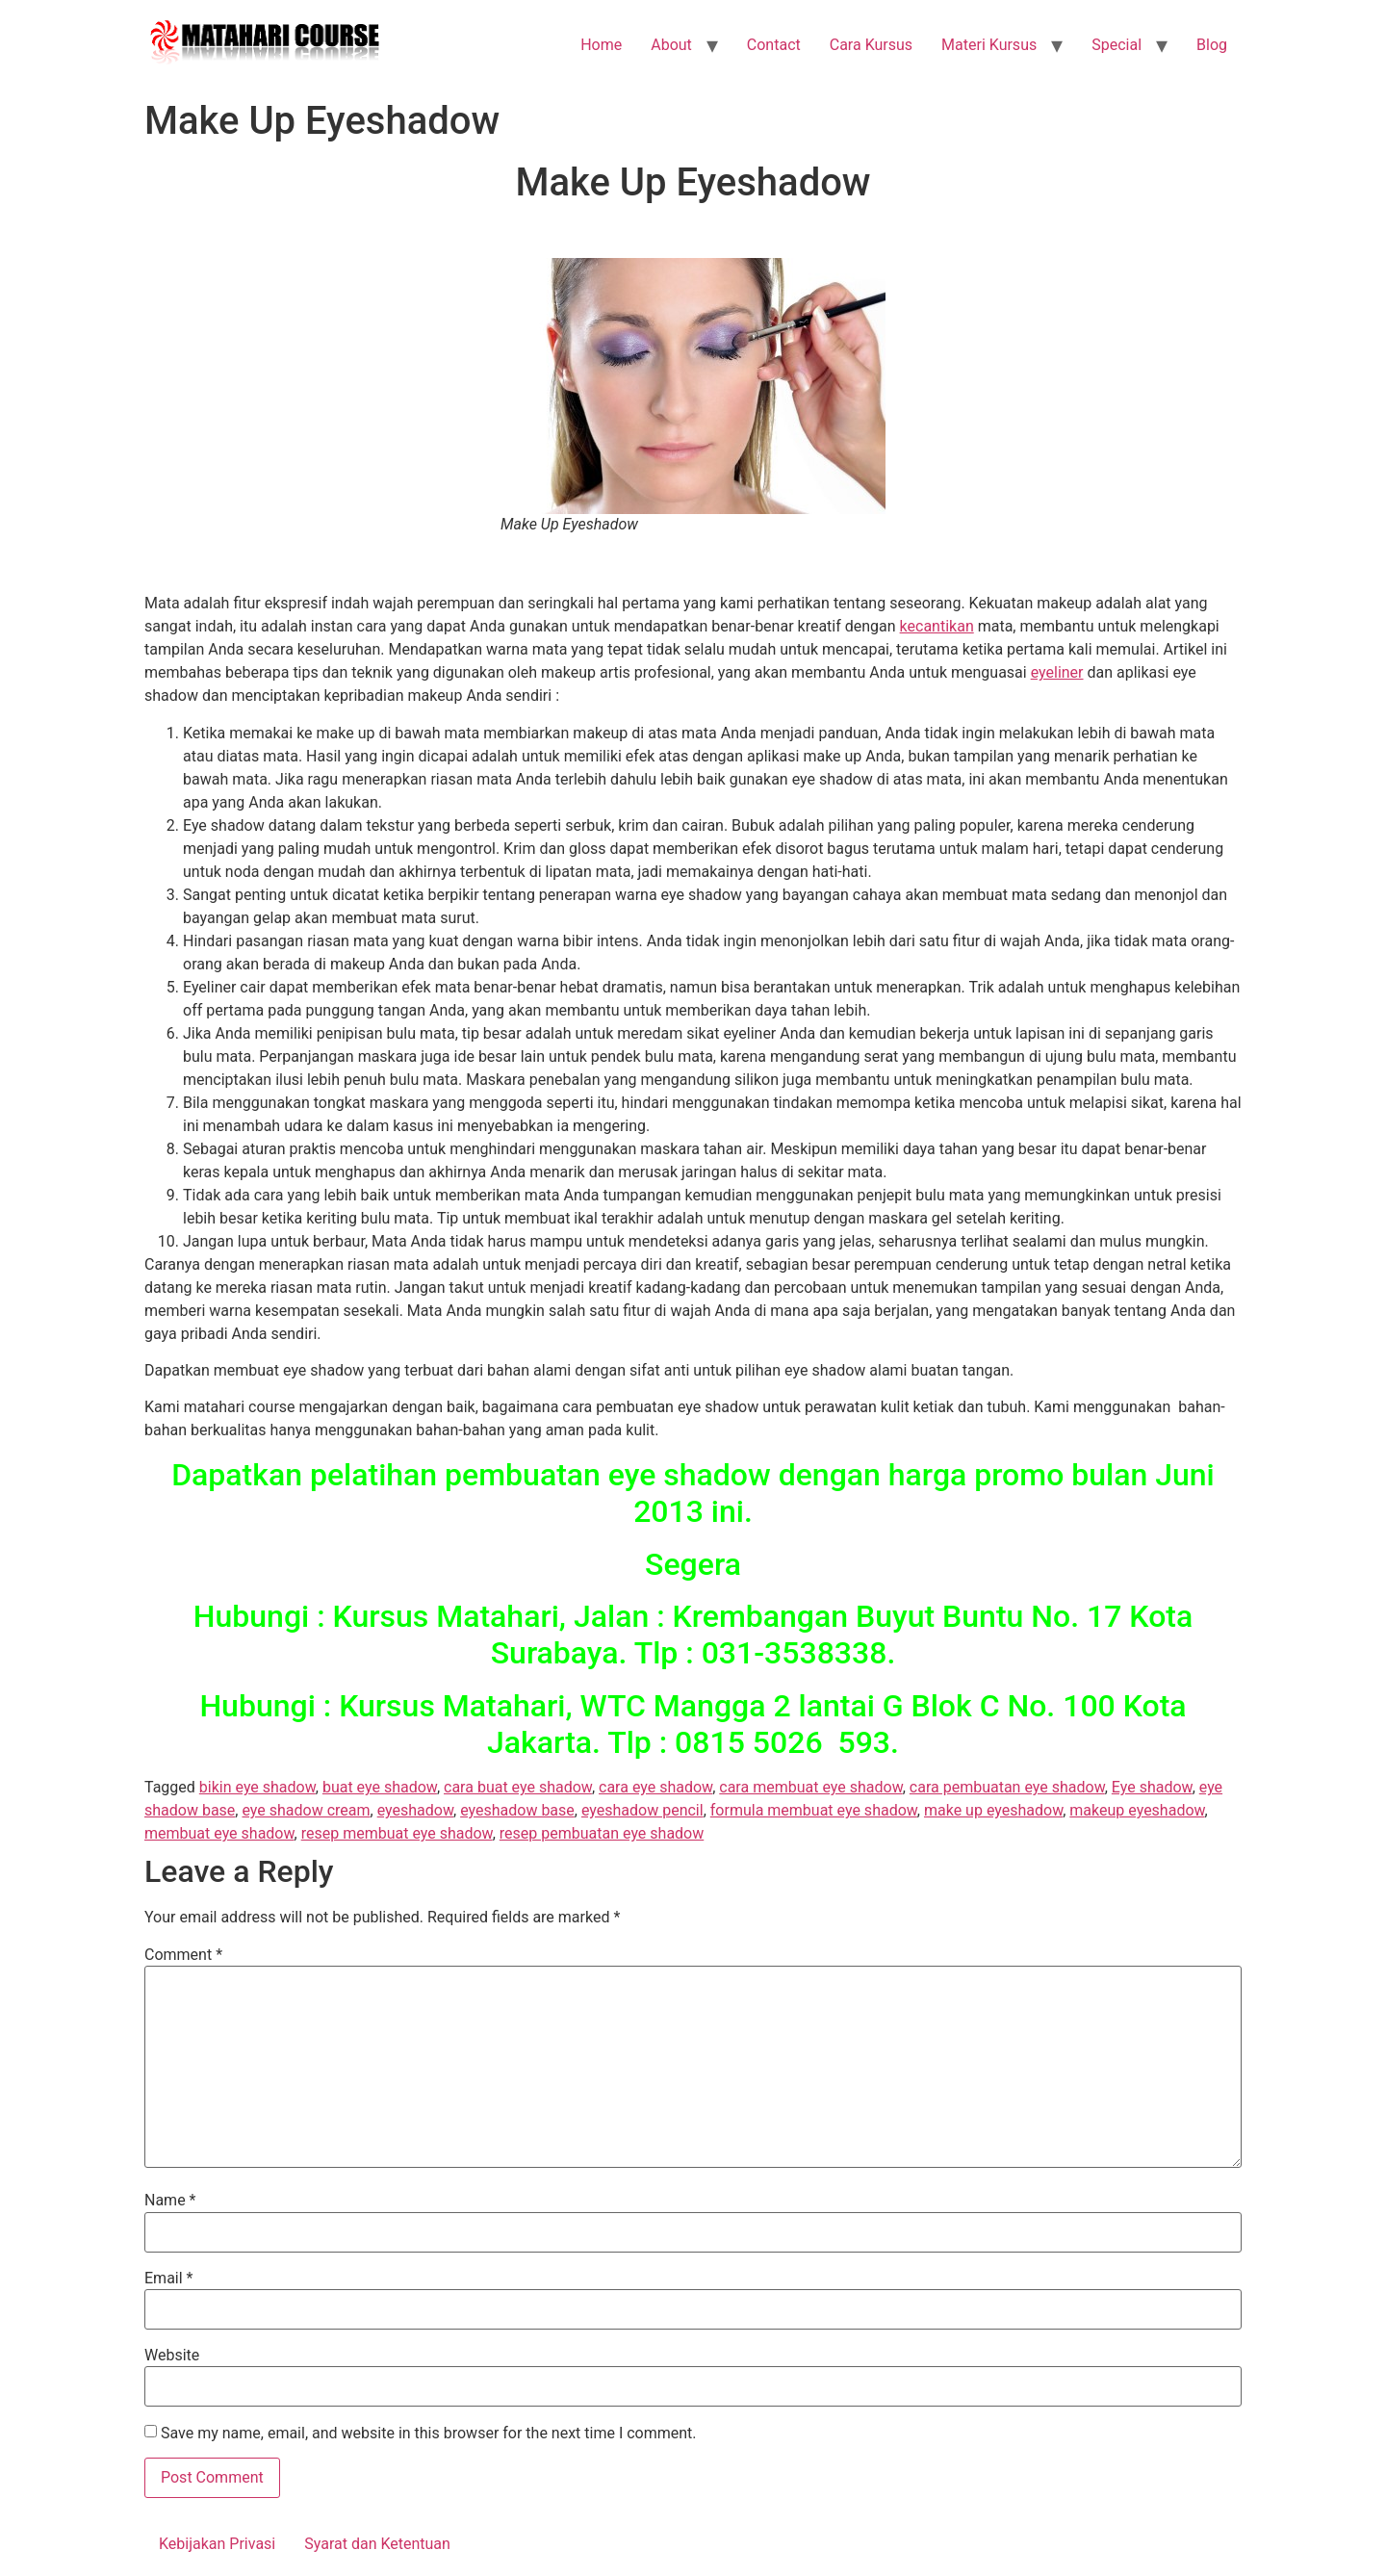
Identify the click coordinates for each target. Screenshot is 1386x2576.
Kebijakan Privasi (217, 2544)
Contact (774, 45)
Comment (183, 1955)
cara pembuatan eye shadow (1007, 1787)
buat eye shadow (379, 1787)
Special (1116, 45)
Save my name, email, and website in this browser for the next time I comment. (429, 2433)
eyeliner (1057, 672)
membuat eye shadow (219, 1833)
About (671, 45)
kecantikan (937, 626)
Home (601, 45)
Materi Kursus (989, 45)
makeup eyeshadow (1136, 1810)
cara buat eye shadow (518, 1787)
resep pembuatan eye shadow (602, 1833)
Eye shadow (1152, 1787)
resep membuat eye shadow (397, 1833)
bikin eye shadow (257, 1787)
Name (170, 2200)
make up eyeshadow (993, 1810)
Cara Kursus (871, 45)
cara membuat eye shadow (810, 1787)
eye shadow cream (306, 1810)
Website (171, 2355)
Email (168, 2278)
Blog (1211, 45)
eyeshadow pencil (642, 1810)
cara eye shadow (655, 1787)
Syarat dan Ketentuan (377, 2544)
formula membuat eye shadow (813, 1810)
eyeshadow (415, 1810)
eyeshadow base (517, 1810)
